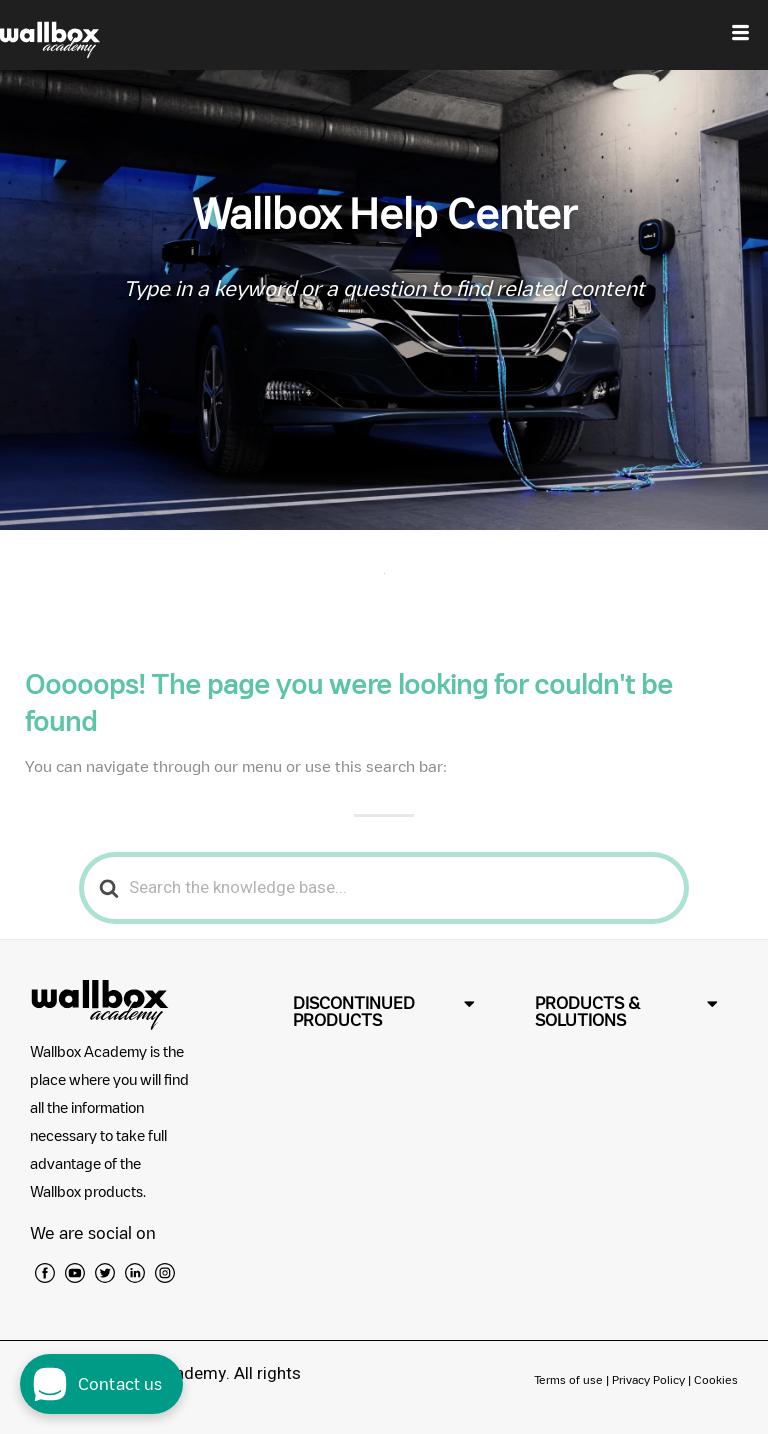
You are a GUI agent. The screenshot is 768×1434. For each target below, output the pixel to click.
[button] (384, 1012)
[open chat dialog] (101, 1384)
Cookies (716, 1379)
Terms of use (570, 1379)
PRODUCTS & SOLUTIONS (587, 1011)
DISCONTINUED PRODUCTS (354, 1011)
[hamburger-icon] (740, 35)
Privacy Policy (648, 1379)
